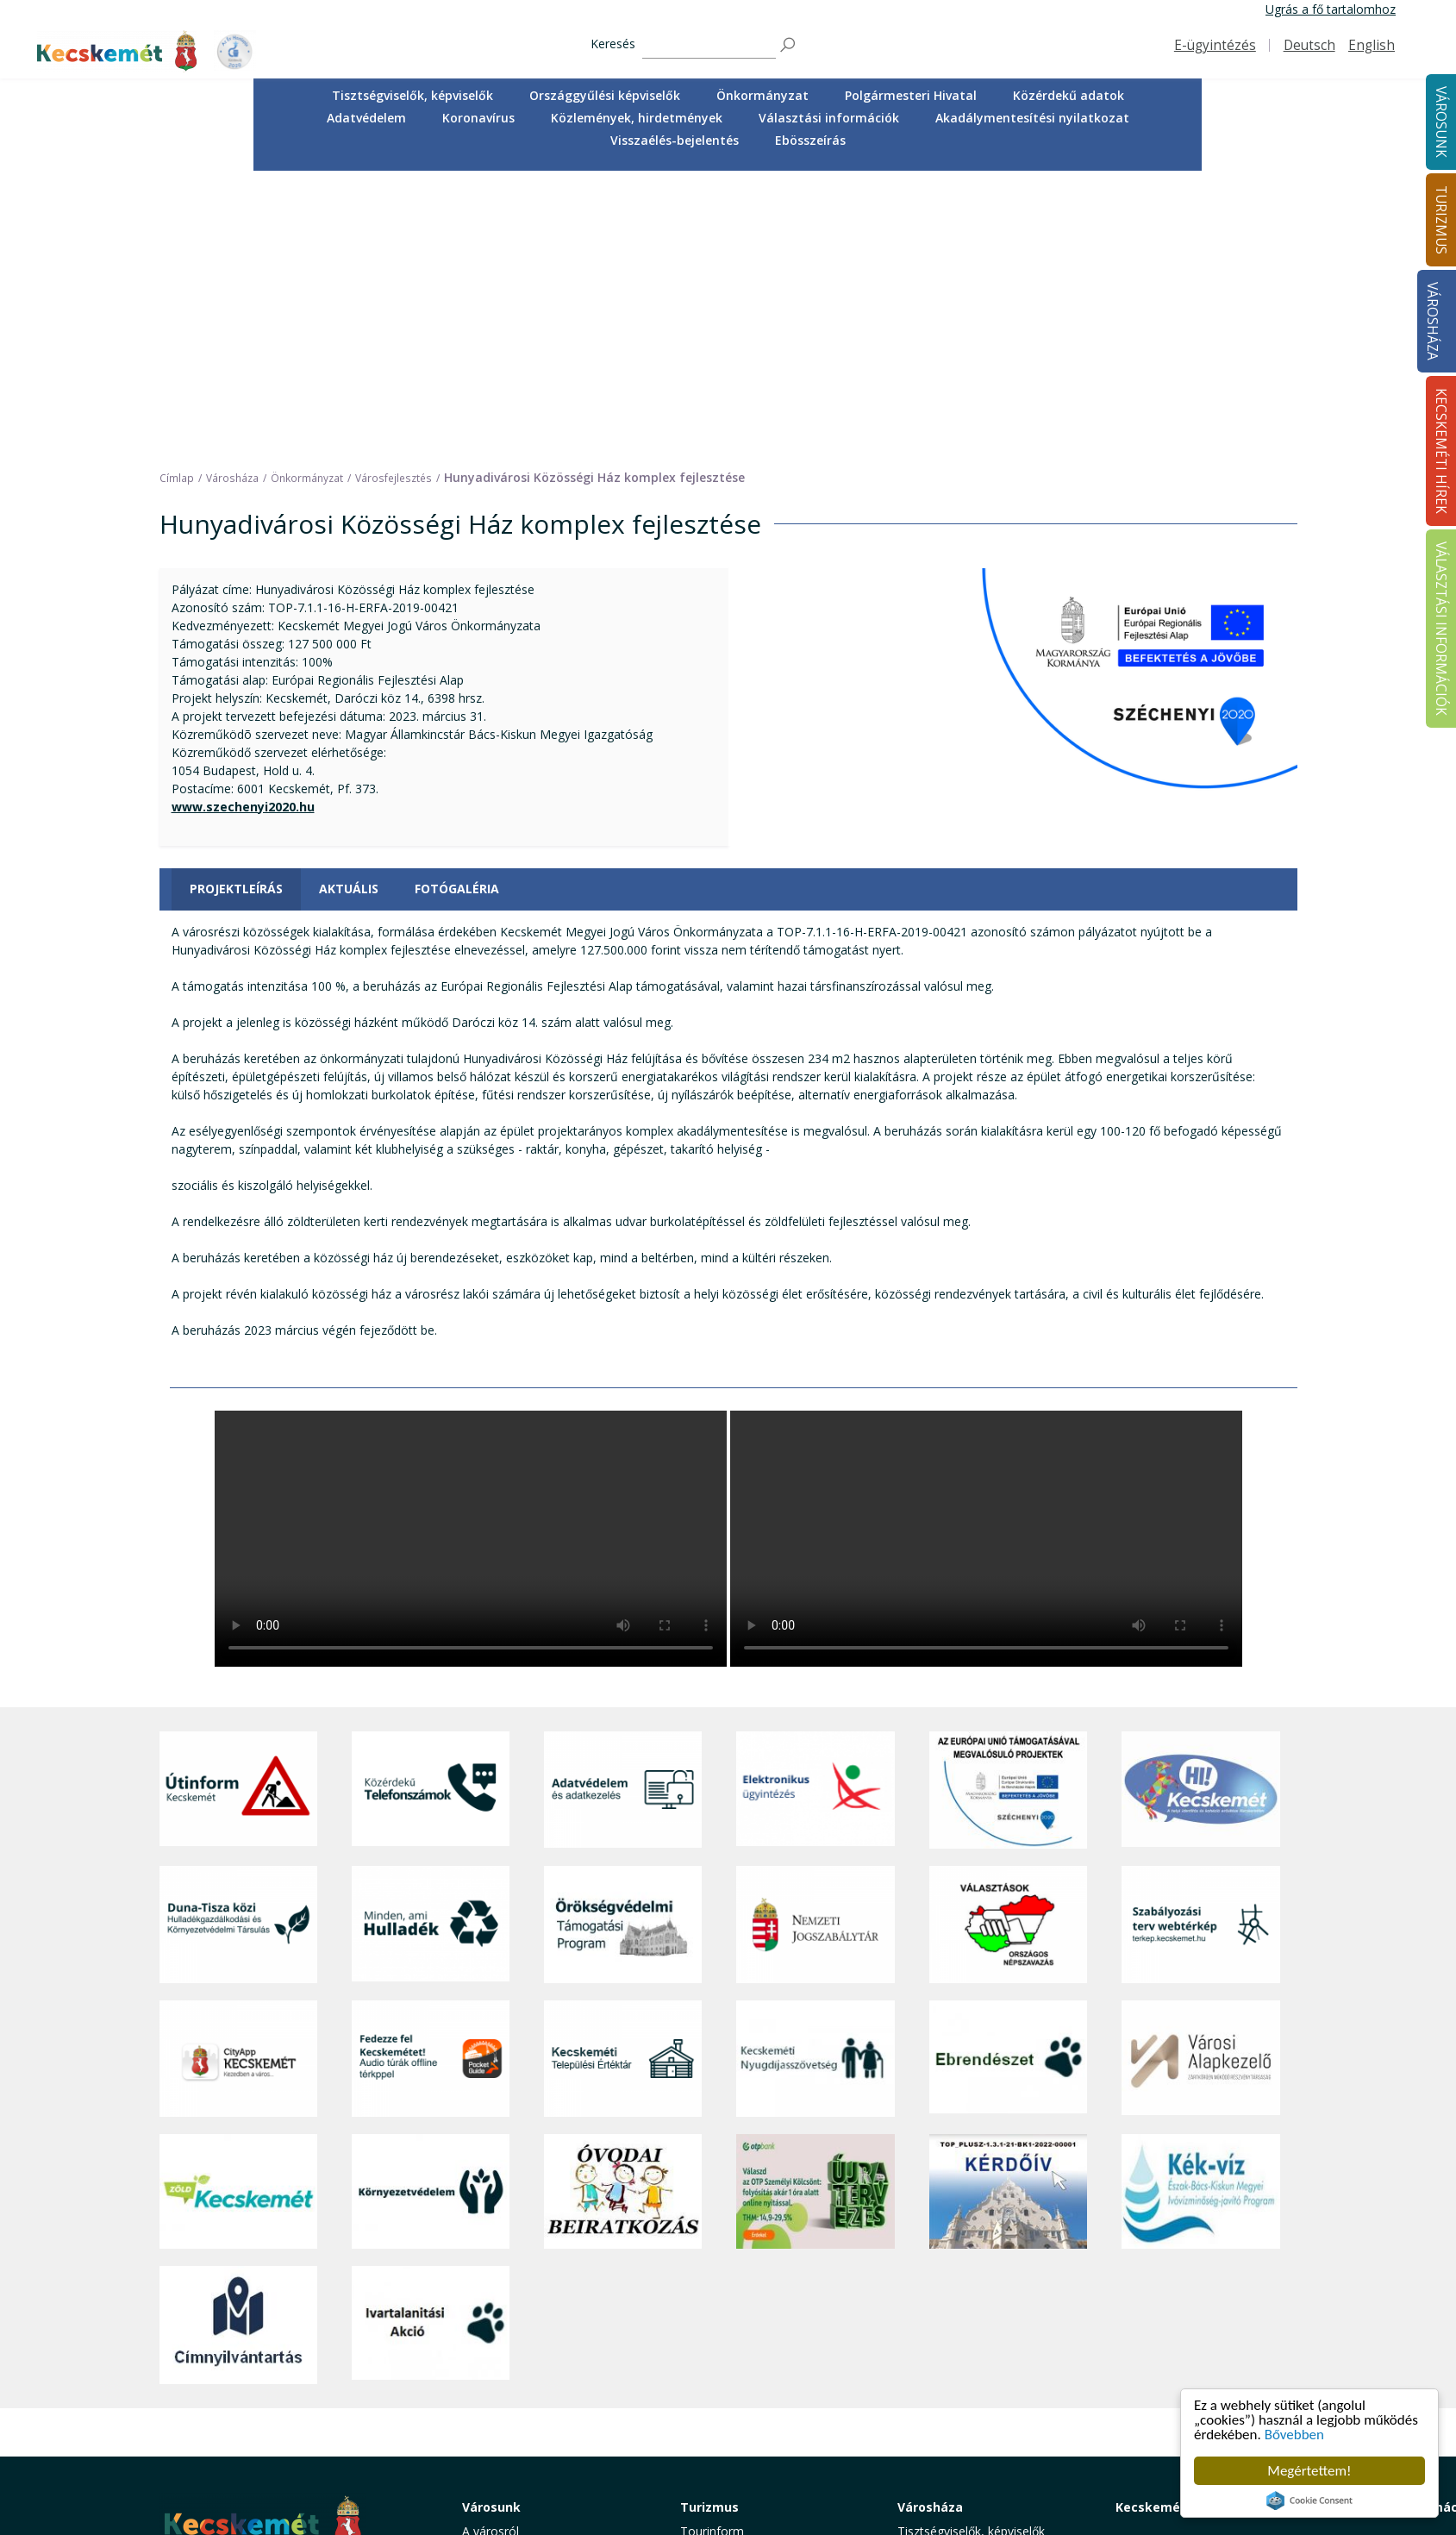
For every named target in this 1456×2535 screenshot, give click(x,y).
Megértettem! (1309, 2471)
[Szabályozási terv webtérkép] (1200, 1645)
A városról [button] (490, 2251)
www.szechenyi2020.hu (243, 526)
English (1371, 45)
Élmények (707, 2328)
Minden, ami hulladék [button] (521, 2444)
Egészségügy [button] (498, 2308)
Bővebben (1294, 2434)
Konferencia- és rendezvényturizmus (736, 2430)
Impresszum (193, 2431)
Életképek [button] (489, 2405)
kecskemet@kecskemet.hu (274, 2392)
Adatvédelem (366, 118)
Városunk (491, 2227)
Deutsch (1309, 45)
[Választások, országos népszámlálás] (1008, 1645)
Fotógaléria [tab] (457, 609)
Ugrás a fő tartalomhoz (1330, 9)
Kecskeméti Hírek (1170, 2227)
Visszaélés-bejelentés (674, 140)
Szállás (699, 2405)
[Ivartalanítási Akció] (430, 2045)
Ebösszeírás (810, 140)
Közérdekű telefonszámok (535, 2270)
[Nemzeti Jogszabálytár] (815, 1645)
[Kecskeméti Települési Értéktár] (623, 1778)
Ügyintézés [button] (492, 2290)
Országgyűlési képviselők (604, 95)
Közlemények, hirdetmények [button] (636, 118)
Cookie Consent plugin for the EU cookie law (1309, 2500)
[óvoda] (623, 1911)
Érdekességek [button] (718, 2308)
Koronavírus (478, 118)
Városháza (1432, 321)
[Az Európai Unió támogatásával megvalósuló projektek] (1008, 1509)
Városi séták (714, 2366)
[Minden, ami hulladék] (430, 1645)
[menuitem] (412, 95)
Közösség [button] (489, 2386)
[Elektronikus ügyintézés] (815, 1509)
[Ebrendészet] (1008, 1778)
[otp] (815, 1911)
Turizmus (709, 2227)
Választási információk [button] (829, 118)
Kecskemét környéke (738, 2347)
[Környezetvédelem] (430, 1911)
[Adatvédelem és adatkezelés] (623, 1509)
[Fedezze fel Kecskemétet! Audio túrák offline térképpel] (430, 1778)
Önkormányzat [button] (762, 95)
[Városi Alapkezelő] (1200, 1778)
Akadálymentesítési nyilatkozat (1032, 118)
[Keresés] (709, 45)
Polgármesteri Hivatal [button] (911, 95)
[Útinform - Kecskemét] (238, 1509)
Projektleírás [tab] (236, 609)
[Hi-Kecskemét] (1200, 1509)
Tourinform (712, 2251)
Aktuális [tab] (348, 609)
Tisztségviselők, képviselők (412, 95)
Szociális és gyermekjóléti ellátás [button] (553, 2328)
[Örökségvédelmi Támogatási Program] (623, 1645)
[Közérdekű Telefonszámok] (430, 1509)
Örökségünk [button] (713, 2290)
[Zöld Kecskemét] (238, 1911)
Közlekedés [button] (494, 2366)
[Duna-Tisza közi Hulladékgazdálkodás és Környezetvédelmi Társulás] (238, 1645)
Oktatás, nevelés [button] (508, 2347)
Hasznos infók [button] (719, 2456)
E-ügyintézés (1215, 45)
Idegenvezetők (720, 2270)
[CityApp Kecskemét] (238, 1778)
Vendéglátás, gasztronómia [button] (756, 2386)
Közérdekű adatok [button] (1068, 95)
